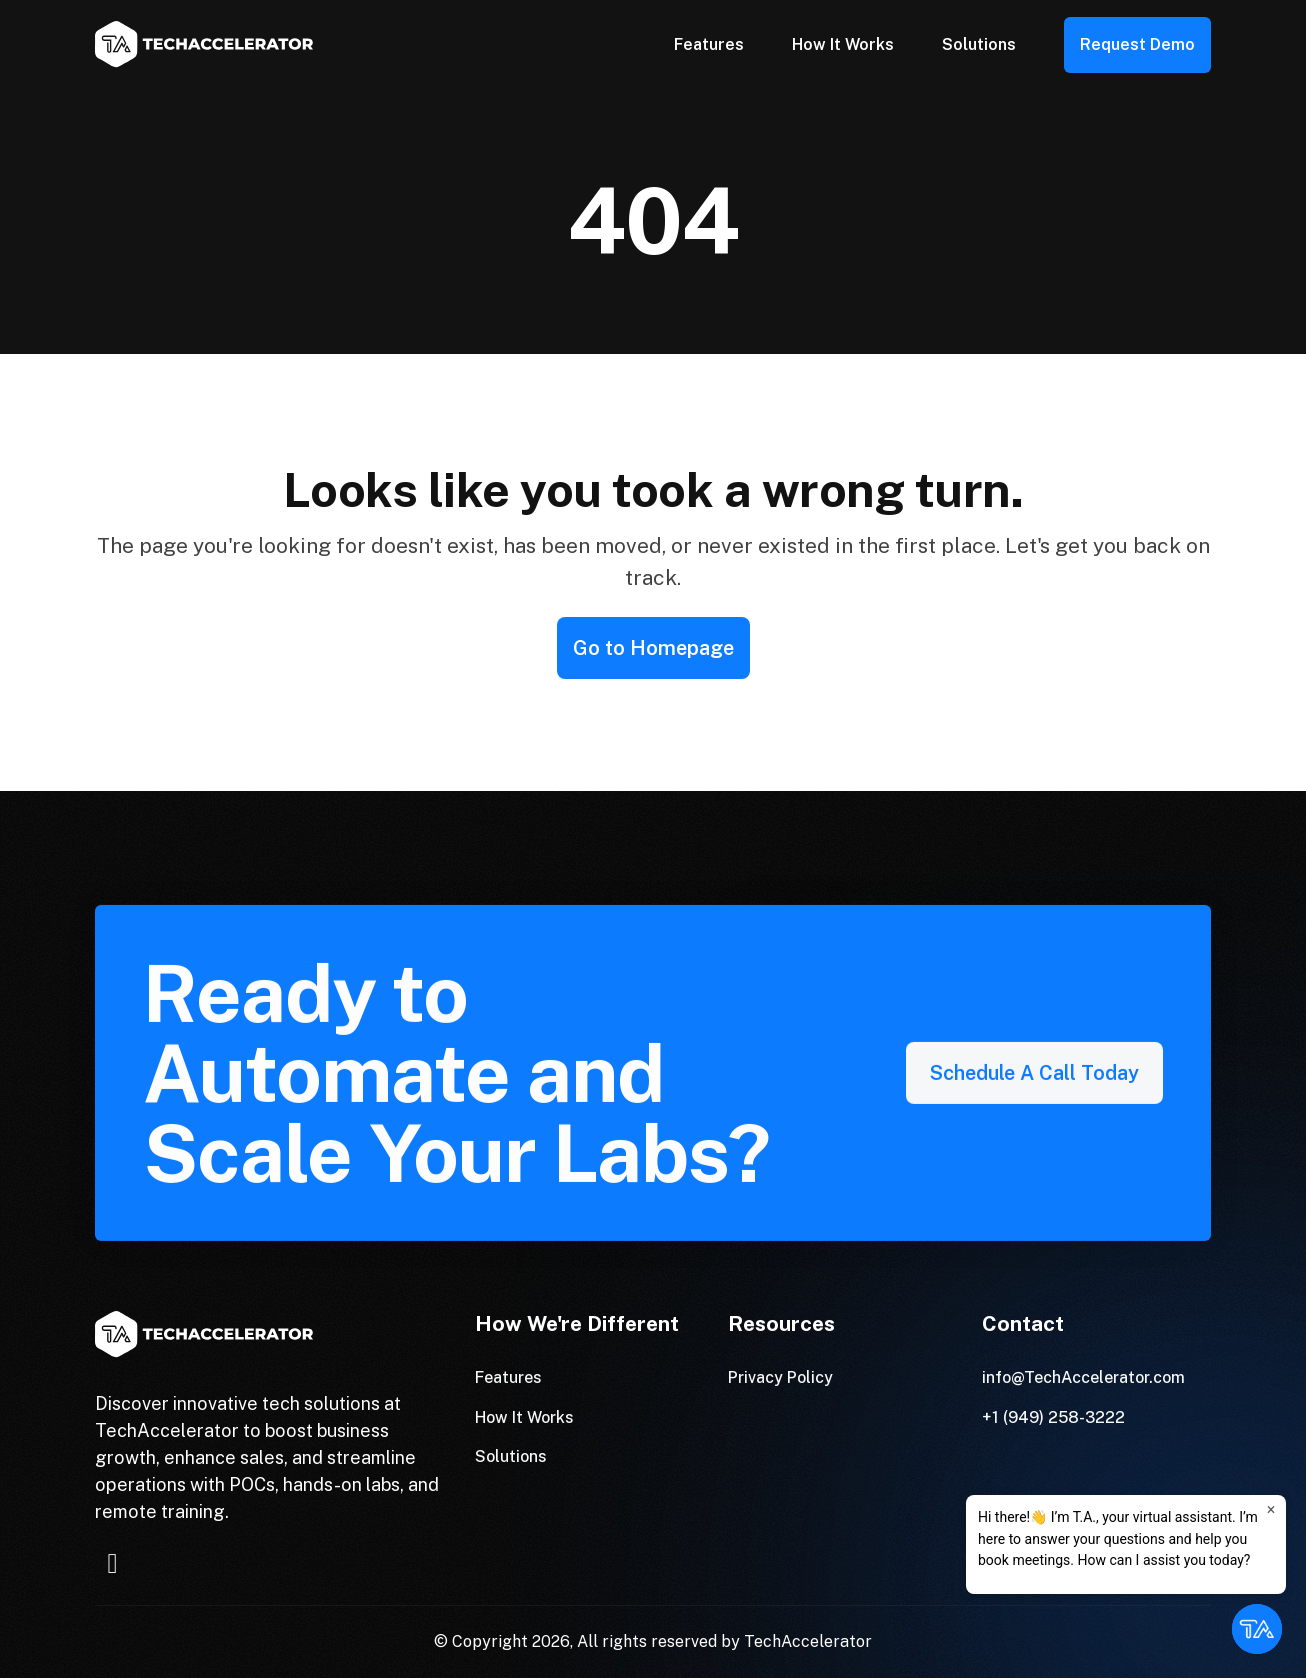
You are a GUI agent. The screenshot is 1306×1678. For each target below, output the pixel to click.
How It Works (843, 44)
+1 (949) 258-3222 (1053, 1417)
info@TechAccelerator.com (1083, 1377)
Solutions (979, 44)
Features (709, 44)
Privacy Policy (780, 1377)
